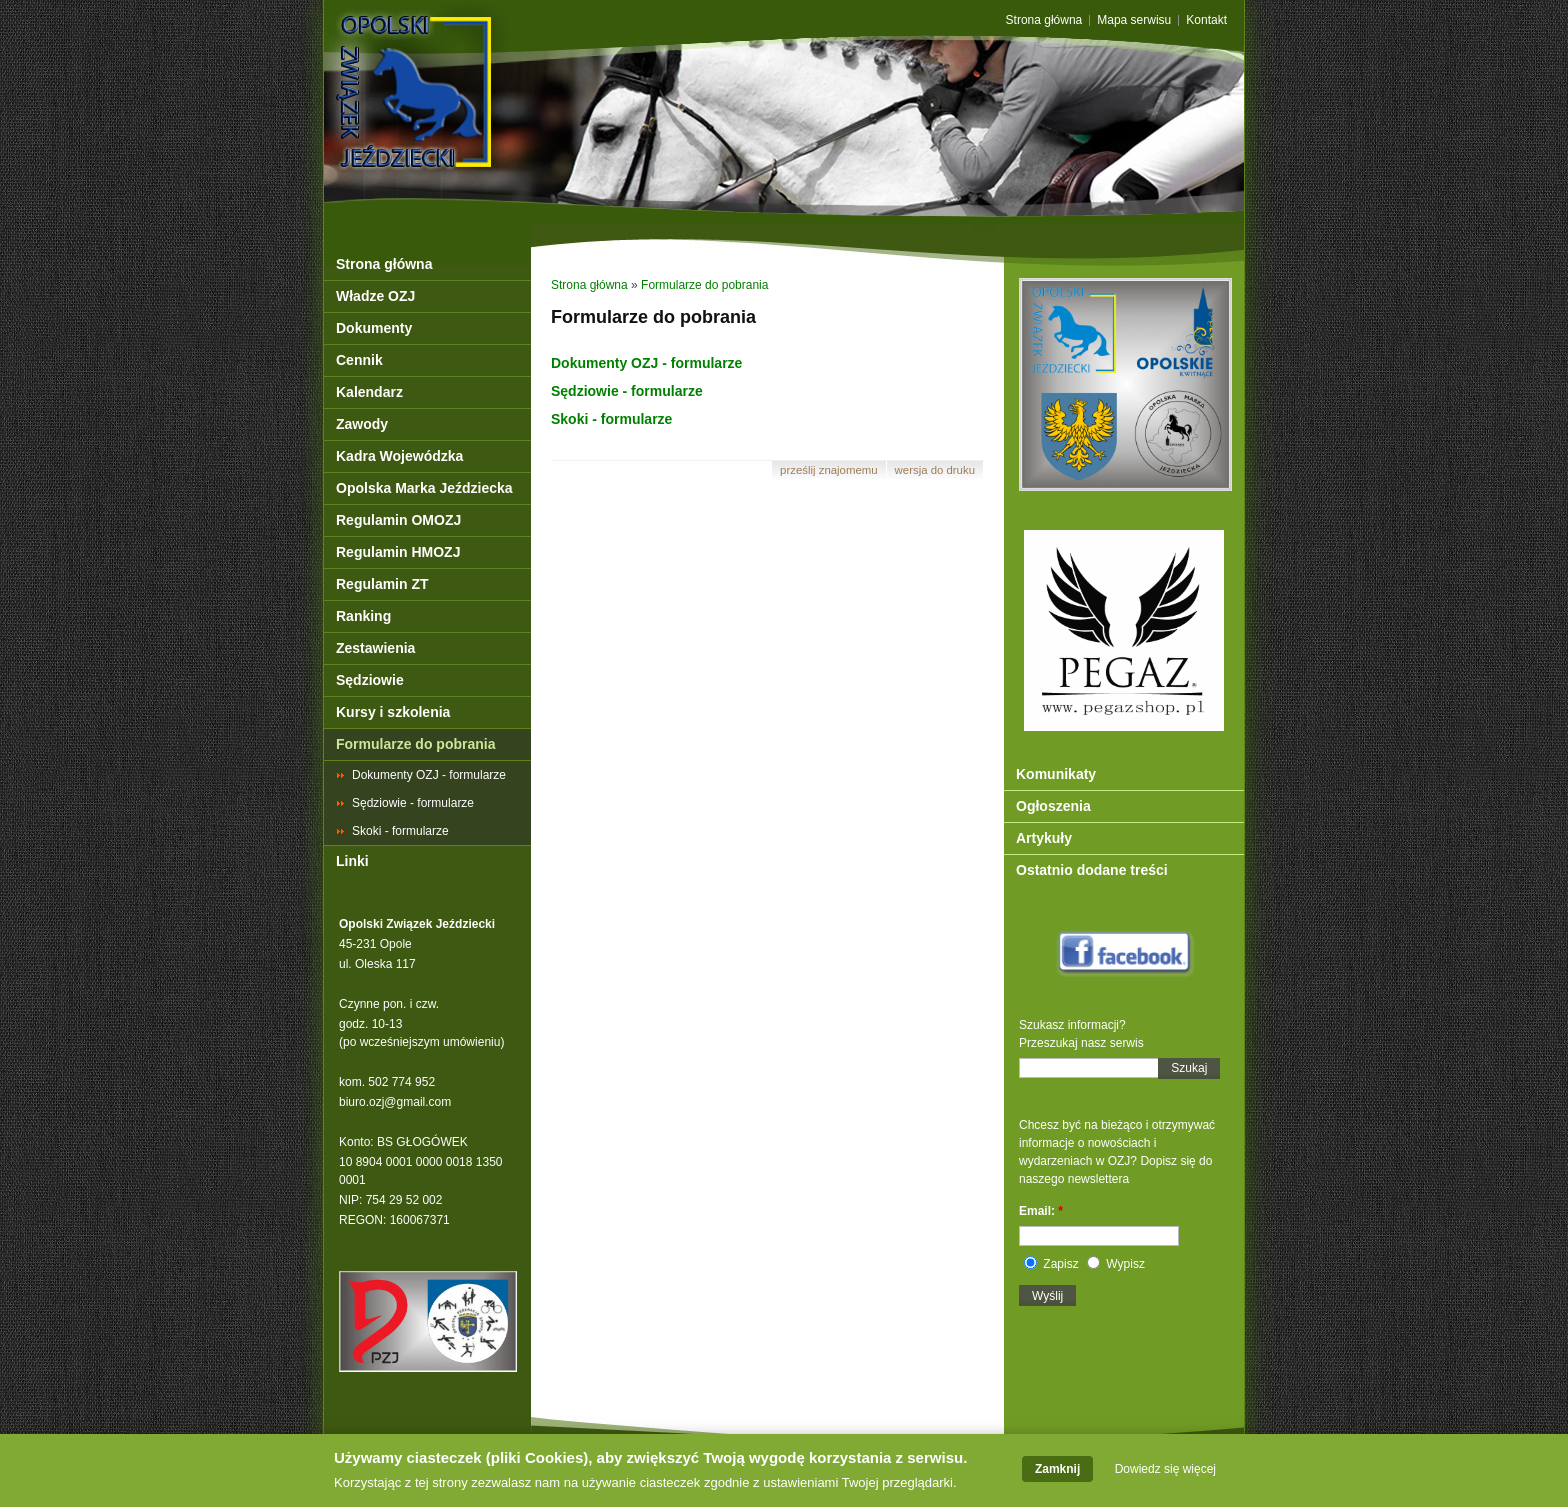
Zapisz (1051, 1264)
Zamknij (1057, 1472)
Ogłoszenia (1053, 806)
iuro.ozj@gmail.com (399, 1102)
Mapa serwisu (1134, 20)
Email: (1041, 1211)
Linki (352, 861)
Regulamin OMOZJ (398, 520)
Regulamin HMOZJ (398, 552)
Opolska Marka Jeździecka (424, 488)
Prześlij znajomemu (829, 470)
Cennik (359, 360)
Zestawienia (375, 648)
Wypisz (1116, 1264)
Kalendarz (369, 392)
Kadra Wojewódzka (399, 456)
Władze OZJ (375, 296)
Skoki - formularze (400, 831)
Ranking (363, 616)
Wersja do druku (935, 470)
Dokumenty (374, 328)
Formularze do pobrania (415, 744)
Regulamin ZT (382, 584)
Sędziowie (370, 680)
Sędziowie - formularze (413, 803)
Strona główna (1044, 20)
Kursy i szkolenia (393, 712)
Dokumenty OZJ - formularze (429, 775)
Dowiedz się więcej (1165, 1472)
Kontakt (1206, 20)
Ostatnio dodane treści (1092, 870)
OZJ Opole (501, 52)
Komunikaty (1056, 774)
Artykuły (1044, 838)
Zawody (362, 424)
